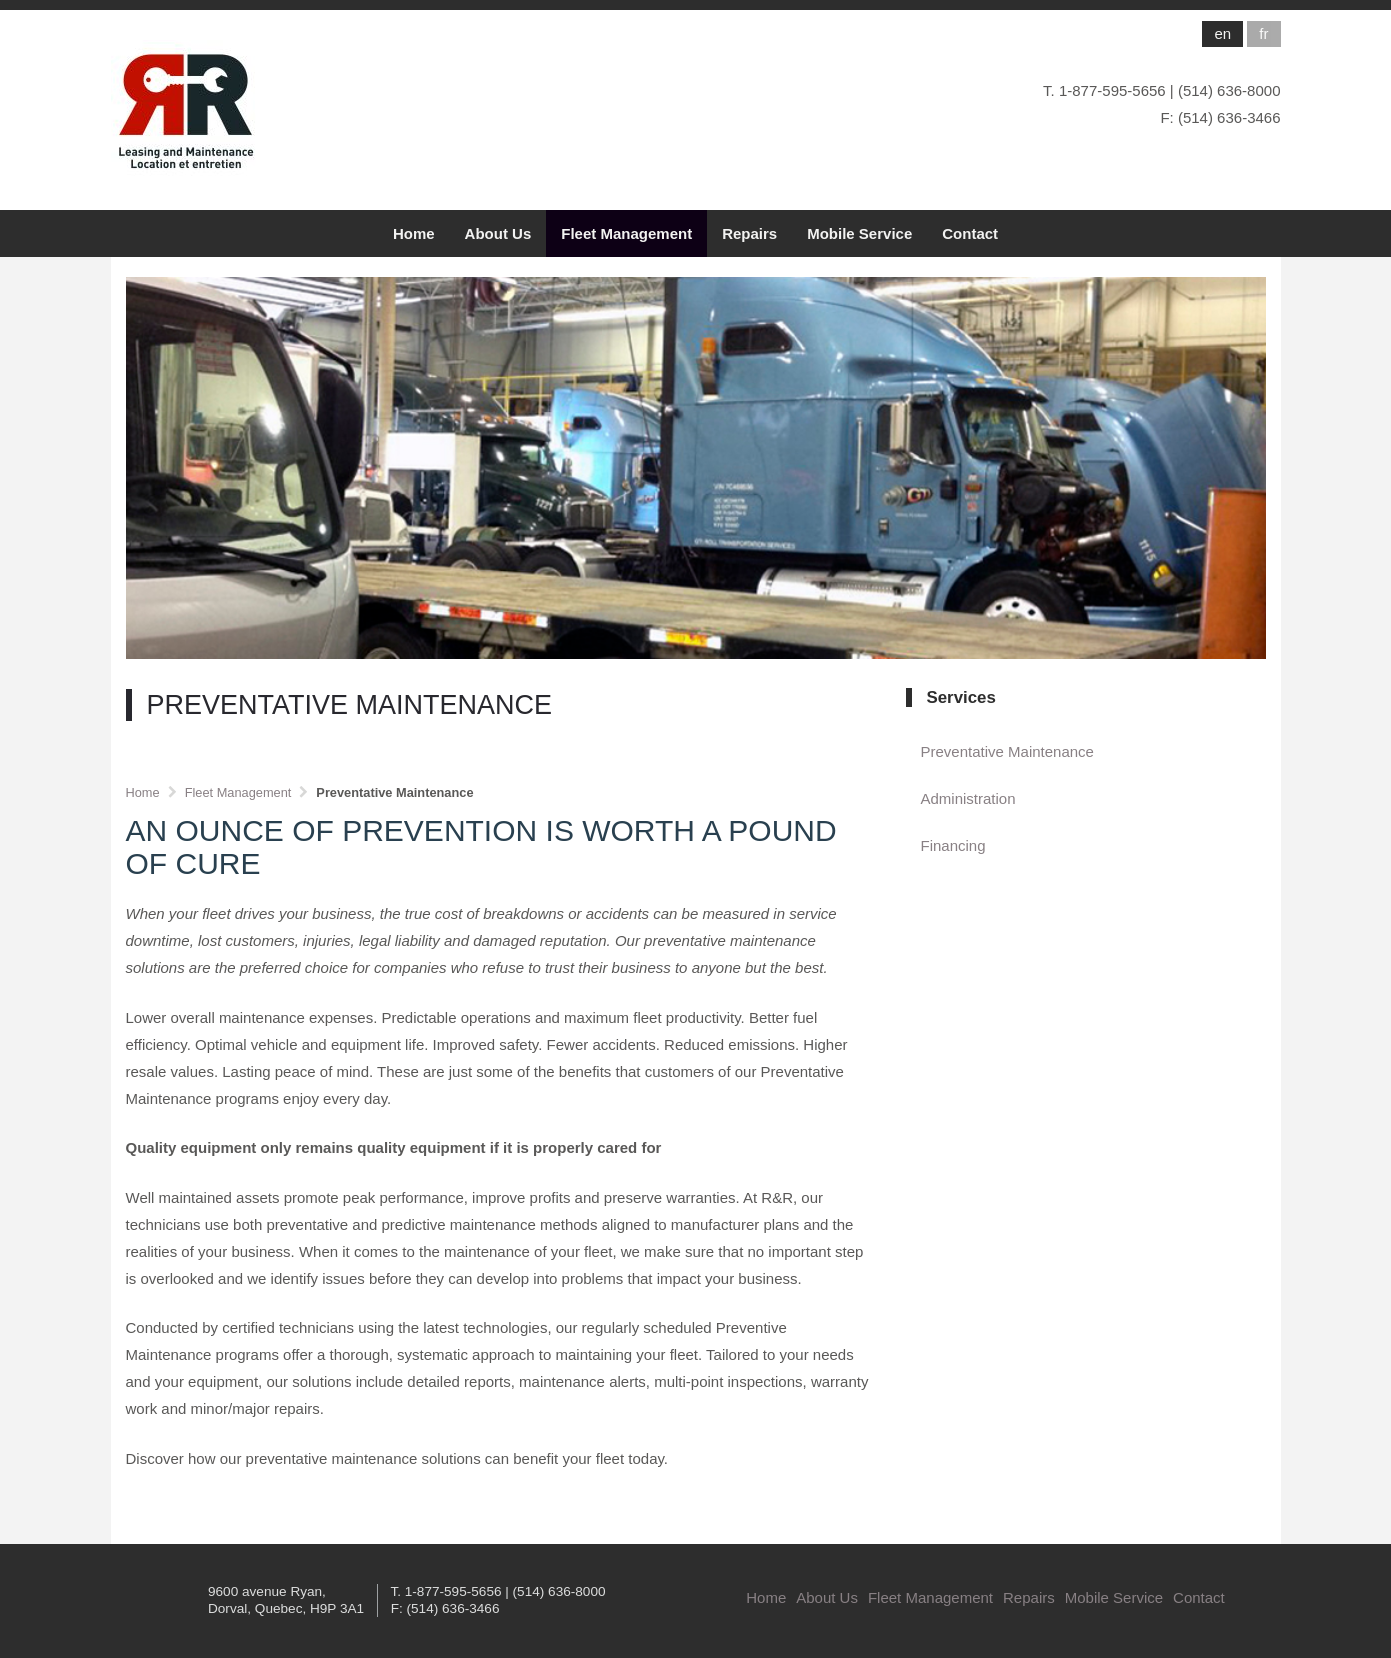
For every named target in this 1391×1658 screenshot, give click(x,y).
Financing (953, 845)
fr (1263, 33)
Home (414, 233)
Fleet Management (626, 233)
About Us (498, 233)
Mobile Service (859, 233)
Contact (970, 233)
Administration (968, 798)
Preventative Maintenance (1007, 751)
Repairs (749, 233)
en (1222, 33)
